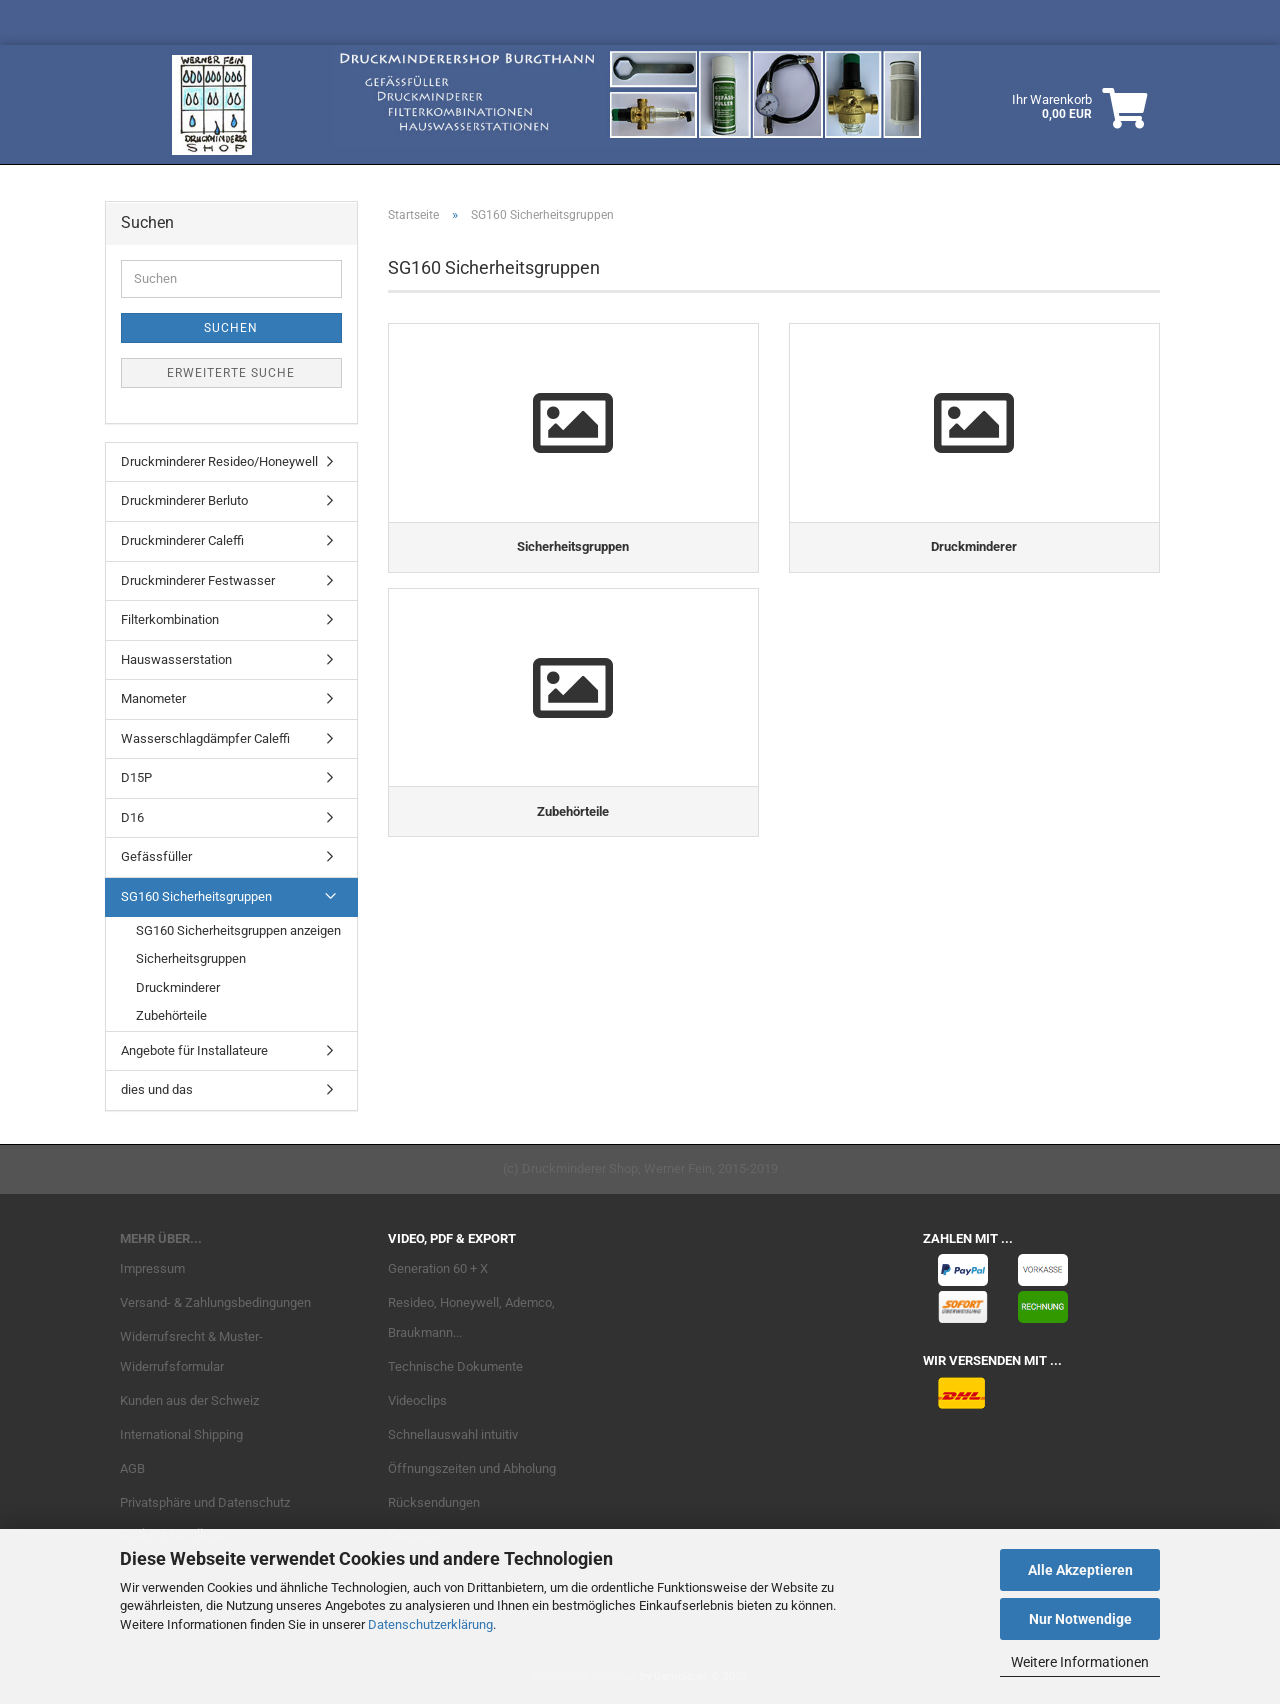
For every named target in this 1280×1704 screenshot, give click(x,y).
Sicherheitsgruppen (191, 958)
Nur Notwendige (1080, 1619)
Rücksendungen (434, 1502)
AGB (132, 1468)
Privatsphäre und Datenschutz (205, 1502)
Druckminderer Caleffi (182, 540)
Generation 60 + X (438, 1268)
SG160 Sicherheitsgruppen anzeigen (238, 930)
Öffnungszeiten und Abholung (472, 1468)
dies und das (157, 1089)
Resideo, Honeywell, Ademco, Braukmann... (471, 1317)
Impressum (152, 1268)
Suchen (231, 328)
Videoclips (417, 1400)
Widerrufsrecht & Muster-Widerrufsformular (191, 1351)
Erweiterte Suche (231, 373)
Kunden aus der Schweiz (189, 1400)
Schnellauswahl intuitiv (453, 1434)
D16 (132, 817)
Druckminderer (178, 987)
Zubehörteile (171, 1015)
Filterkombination (170, 619)
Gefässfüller (156, 856)
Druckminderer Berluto (184, 500)
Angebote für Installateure (194, 1050)
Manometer (153, 698)
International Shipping (181, 1434)
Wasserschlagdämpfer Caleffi (205, 738)
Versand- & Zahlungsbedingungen (215, 1302)
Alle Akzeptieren (1080, 1570)
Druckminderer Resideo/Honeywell (219, 461)
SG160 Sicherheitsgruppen (196, 896)
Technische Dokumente (455, 1366)
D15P (136, 777)
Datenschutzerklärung (430, 1624)
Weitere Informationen (1080, 1662)
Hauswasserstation (176, 659)
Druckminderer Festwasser (198, 580)
